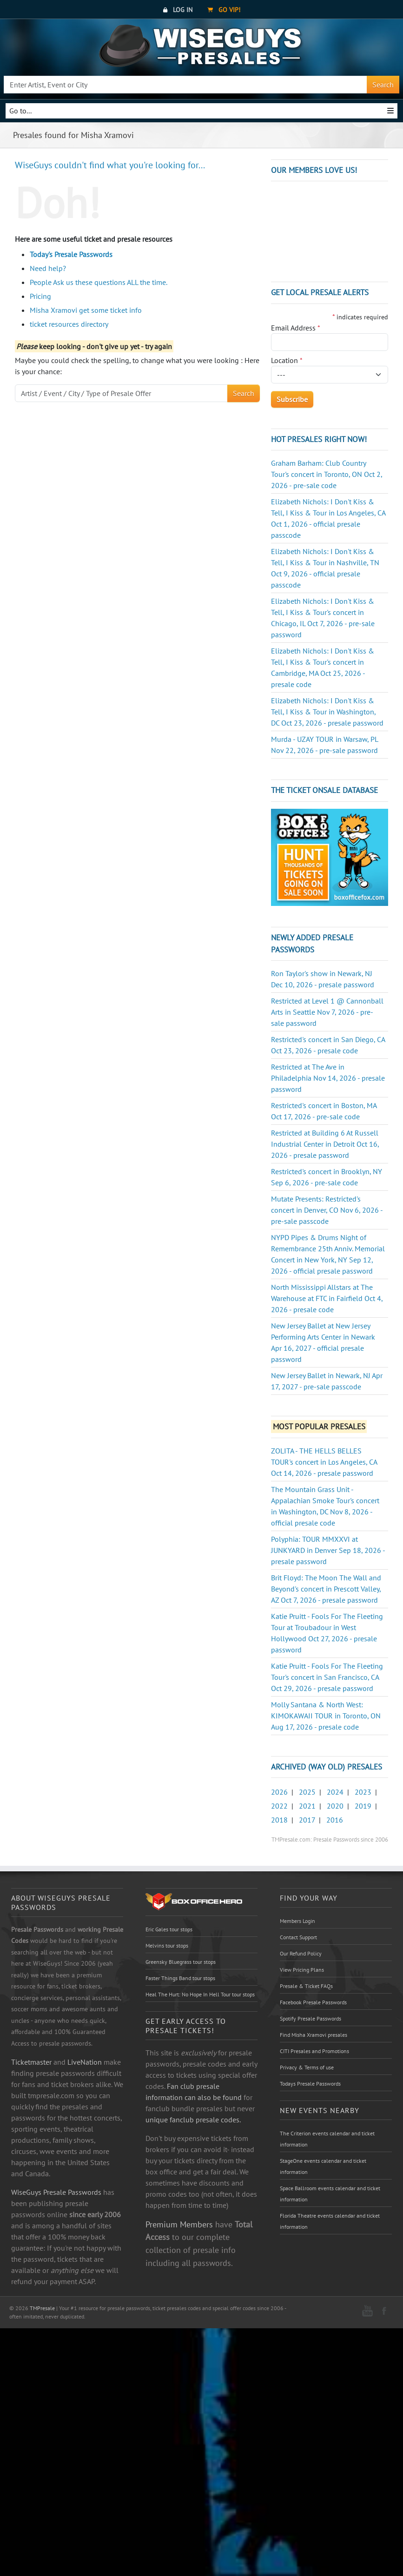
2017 (307, 1819)
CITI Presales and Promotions (314, 2051)
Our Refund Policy (301, 1953)
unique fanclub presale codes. (193, 2119)
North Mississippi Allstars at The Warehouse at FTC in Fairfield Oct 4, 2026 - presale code (327, 1298)
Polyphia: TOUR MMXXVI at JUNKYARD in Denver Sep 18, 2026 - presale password (328, 1550)
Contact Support (298, 1937)
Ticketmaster (31, 2062)
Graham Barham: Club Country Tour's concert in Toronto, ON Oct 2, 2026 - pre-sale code (326, 474)
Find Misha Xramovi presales (313, 2034)
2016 (334, 1819)
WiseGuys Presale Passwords (56, 2192)
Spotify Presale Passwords (310, 2018)
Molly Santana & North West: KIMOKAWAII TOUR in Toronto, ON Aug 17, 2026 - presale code (326, 1715)
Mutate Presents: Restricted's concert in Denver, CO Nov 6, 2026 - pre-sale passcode (327, 1210)
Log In (177, 10)
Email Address (295, 327)
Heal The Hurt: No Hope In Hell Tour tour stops (200, 1994)
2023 (363, 1792)
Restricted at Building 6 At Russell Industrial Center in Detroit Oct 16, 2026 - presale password (325, 1144)
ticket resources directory (69, 324)
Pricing (40, 296)
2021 (307, 1805)
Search (383, 84)
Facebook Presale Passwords (313, 2002)
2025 (307, 1792)
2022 (279, 1805)
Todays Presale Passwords (310, 2083)
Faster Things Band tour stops (180, 1978)
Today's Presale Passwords (71, 254)
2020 (335, 1805)
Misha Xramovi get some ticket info (86, 310)
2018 (279, 1819)
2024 (335, 1792)
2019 (363, 1805)
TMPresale (42, 2308)
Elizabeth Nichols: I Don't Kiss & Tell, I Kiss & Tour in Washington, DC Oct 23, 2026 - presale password (327, 711)
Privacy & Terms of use (307, 2067)
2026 (279, 1792)
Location (287, 360)
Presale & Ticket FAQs (306, 1985)
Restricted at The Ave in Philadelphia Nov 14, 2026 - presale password (328, 1078)
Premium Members (179, 2224)
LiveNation (84, 2062)
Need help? (48, 268)
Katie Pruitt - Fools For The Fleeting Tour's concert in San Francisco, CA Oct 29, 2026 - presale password (327, 1677)
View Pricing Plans (302, 1969)
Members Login (297, 1920)
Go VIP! (223, 10)
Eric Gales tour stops (168, 1929)
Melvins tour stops (166, 1945)
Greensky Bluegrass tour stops (180, 1961)
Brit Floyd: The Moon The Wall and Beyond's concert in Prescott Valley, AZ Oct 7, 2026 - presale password (326, 1589)
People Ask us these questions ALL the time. (98, 282)
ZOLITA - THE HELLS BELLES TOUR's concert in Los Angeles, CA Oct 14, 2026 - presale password (324, 1462)
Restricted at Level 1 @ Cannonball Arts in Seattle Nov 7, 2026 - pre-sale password (327, 1012)
